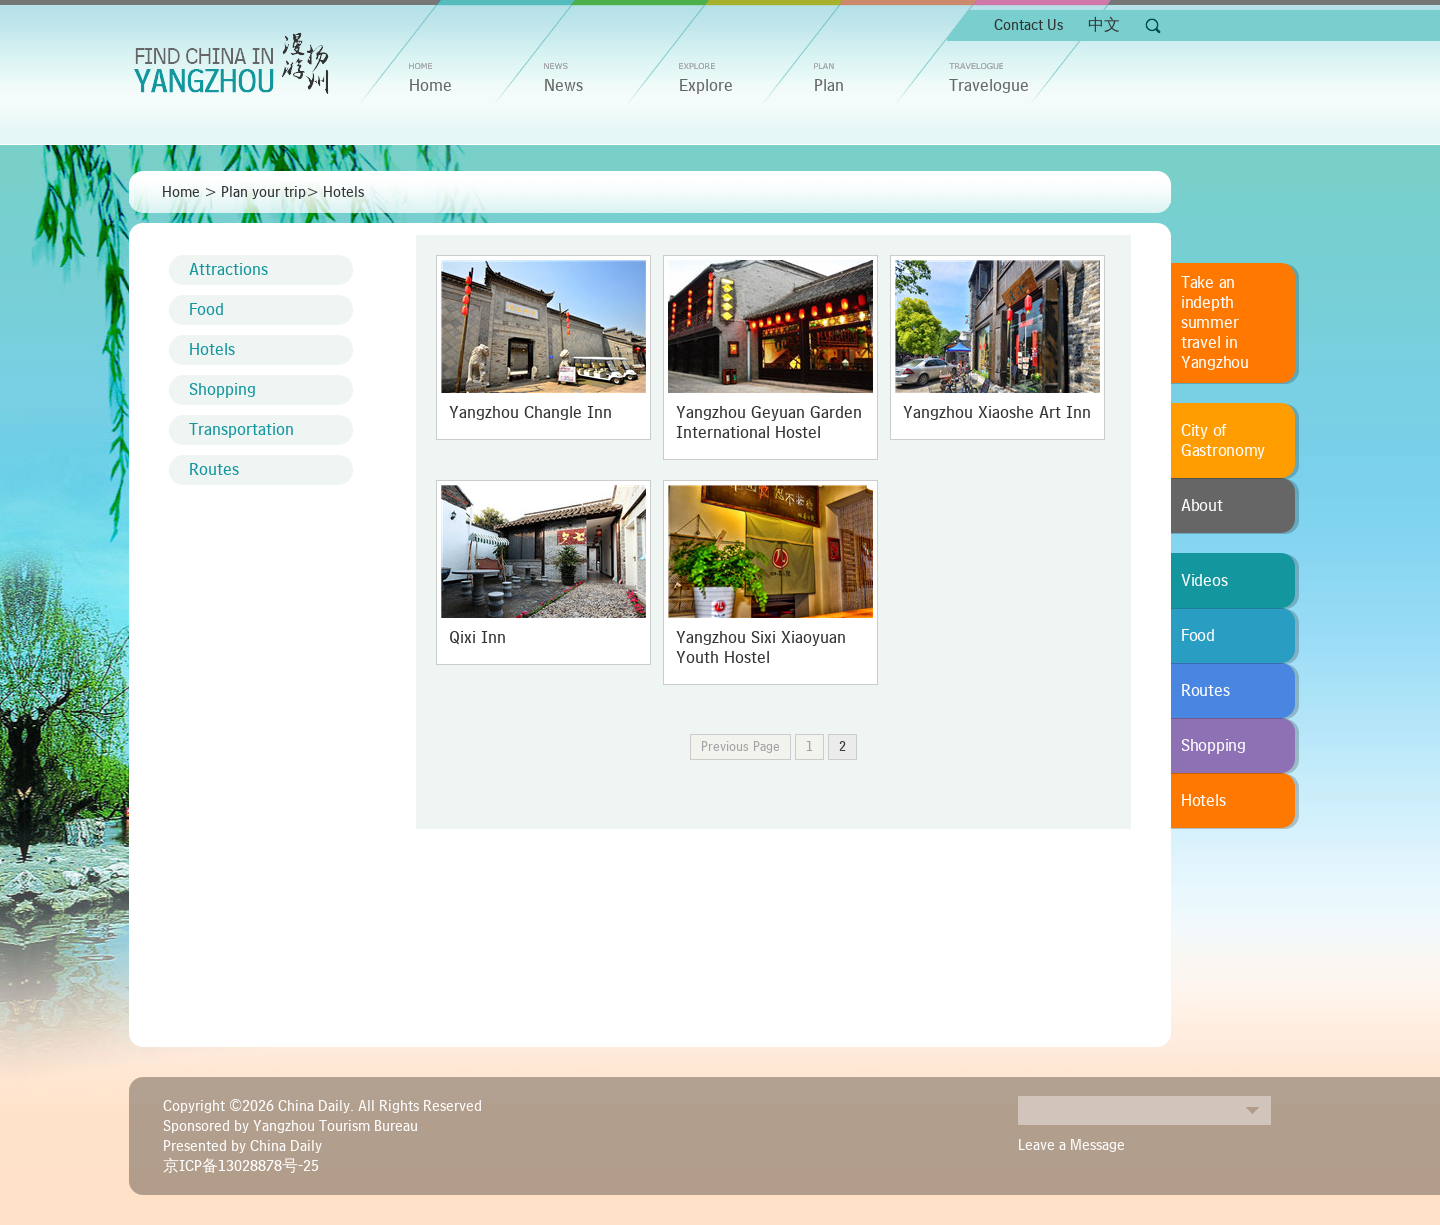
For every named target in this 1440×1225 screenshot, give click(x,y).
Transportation (241, 430)
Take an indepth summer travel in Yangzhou (1215, 323)
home (430, 86)
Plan (829, 86)
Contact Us (1028, 25)
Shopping (222, 390)
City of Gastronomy (1223, 441)
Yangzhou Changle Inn (530, 413)
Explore (706, 86)
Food (206, 310)
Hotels (343, 192)
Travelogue (989, 86)
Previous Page (740, 747)
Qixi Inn (477, 638)
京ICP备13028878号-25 (241, 1166)
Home (181, 192)
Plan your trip (263, 192)
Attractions (228, 270)
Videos (1204, 581)
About (1202, 506)
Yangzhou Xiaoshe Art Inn (997, 413)
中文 (1104, 25)
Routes (214, 470)
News (563, 86)
